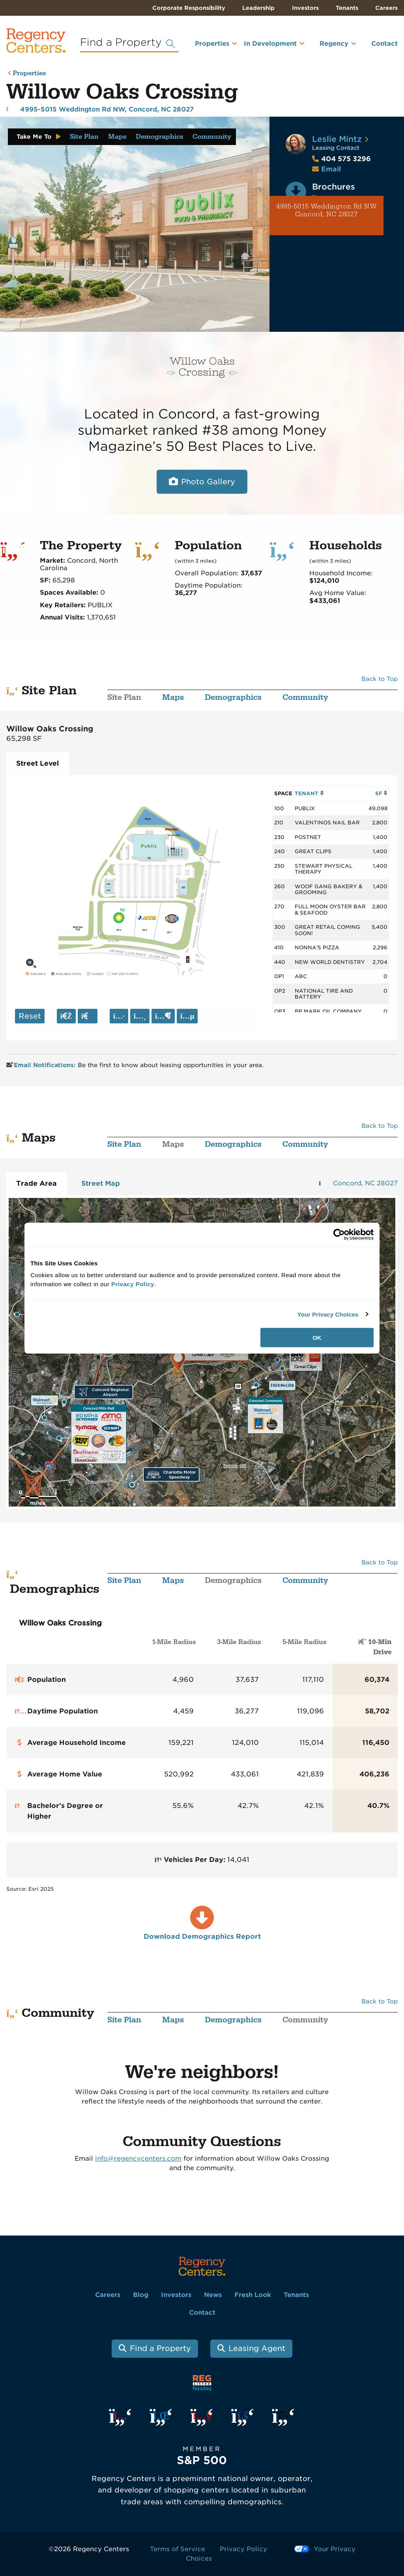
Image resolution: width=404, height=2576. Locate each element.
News (213, 2295)
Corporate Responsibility (188, 8)
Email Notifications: (42, 1065)
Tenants (347, 8)
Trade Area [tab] (36, 1183)
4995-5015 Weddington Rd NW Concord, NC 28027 (326, 211)
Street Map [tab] (100, 1183)
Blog (140, 2295)
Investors (305, 8)
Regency (334, 43)
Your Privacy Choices (327, 1314)
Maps (117, 136)
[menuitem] (205, 46)
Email (331, 169)
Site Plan (84, 136)
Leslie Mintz (337, 139)
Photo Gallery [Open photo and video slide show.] (208, 481)
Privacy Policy (243, 2549)
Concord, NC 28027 (365, 1183)
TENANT (309, 793)
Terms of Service (177, 2549)
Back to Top (379, 679)
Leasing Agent (256, 2348)
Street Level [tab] (37, 763)
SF (381, 793)
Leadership (258, 8)
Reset (30, 1016)
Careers (386, 8)
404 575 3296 (341, 159)
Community (212, 136)
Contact (384, 43)
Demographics (159, 136)
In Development (270, 43)
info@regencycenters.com (138, 2158)
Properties (212, 43)
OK (317, 1337)
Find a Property (160, 2348)
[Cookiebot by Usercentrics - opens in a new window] (339, 1234)
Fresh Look (252, 2295)
